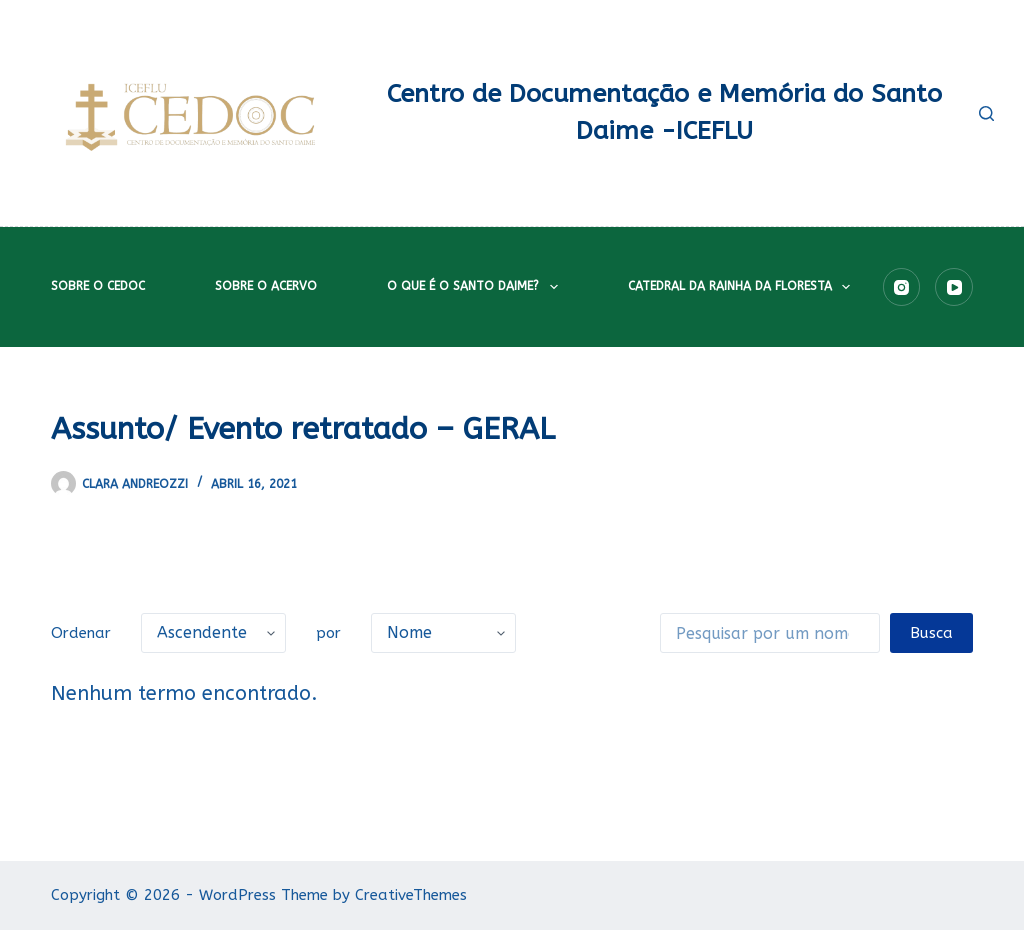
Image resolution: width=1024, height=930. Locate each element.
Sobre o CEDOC (98, 286)
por (328, 633)
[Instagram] (902, 287)
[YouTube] (954, 287)
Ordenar (81, 633)
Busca (931, 633)
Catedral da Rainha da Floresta (743, 287)
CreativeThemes (411, 895)
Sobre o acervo (266, 286)
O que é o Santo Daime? (476, 287)
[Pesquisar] (986, 113)
